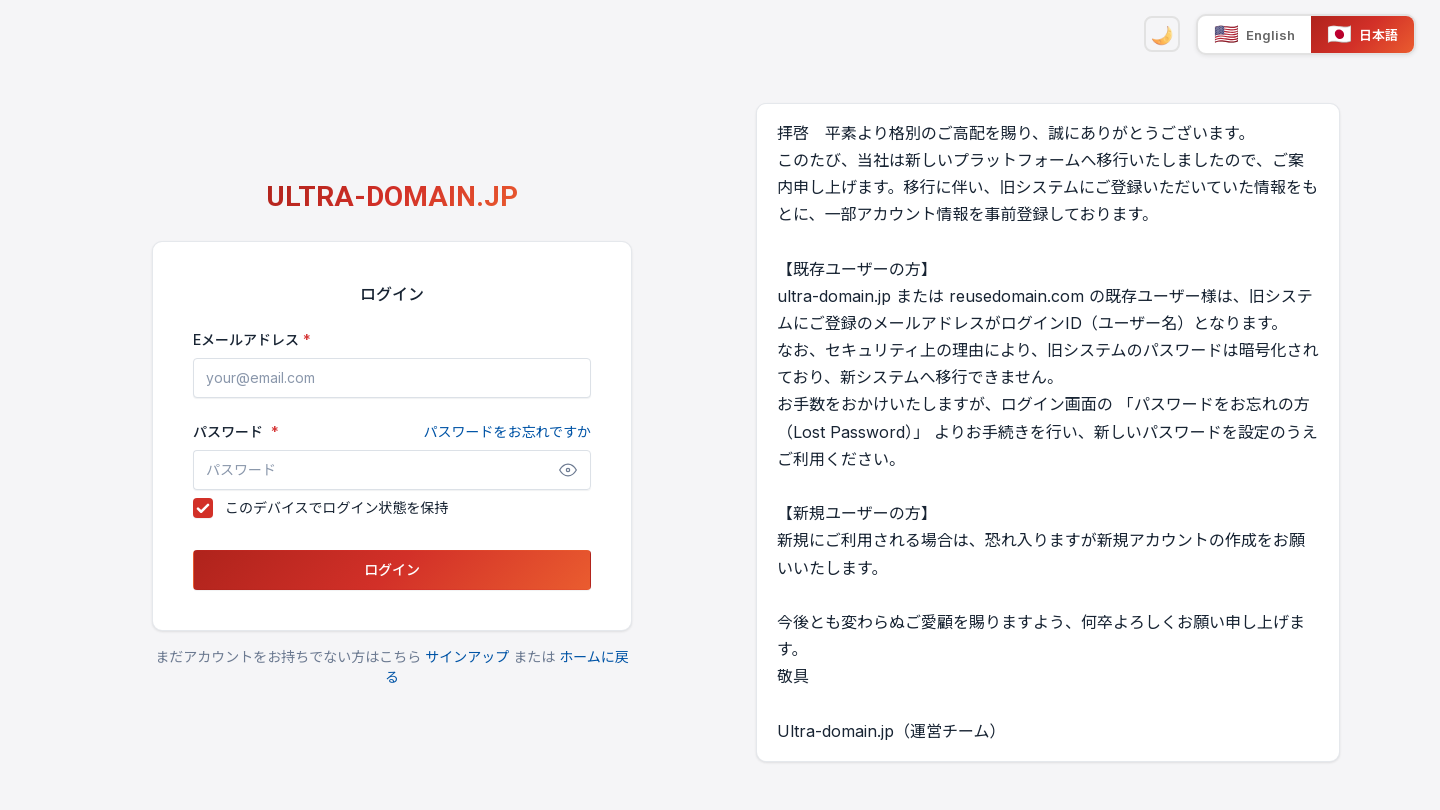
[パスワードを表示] (568, 470)
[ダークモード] (1162, 34)
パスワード (392, 432)
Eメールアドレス (246, 339)
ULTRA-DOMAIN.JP (392, 196)
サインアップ (467, 656)
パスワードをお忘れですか (507, 431)
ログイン (392, 569)
